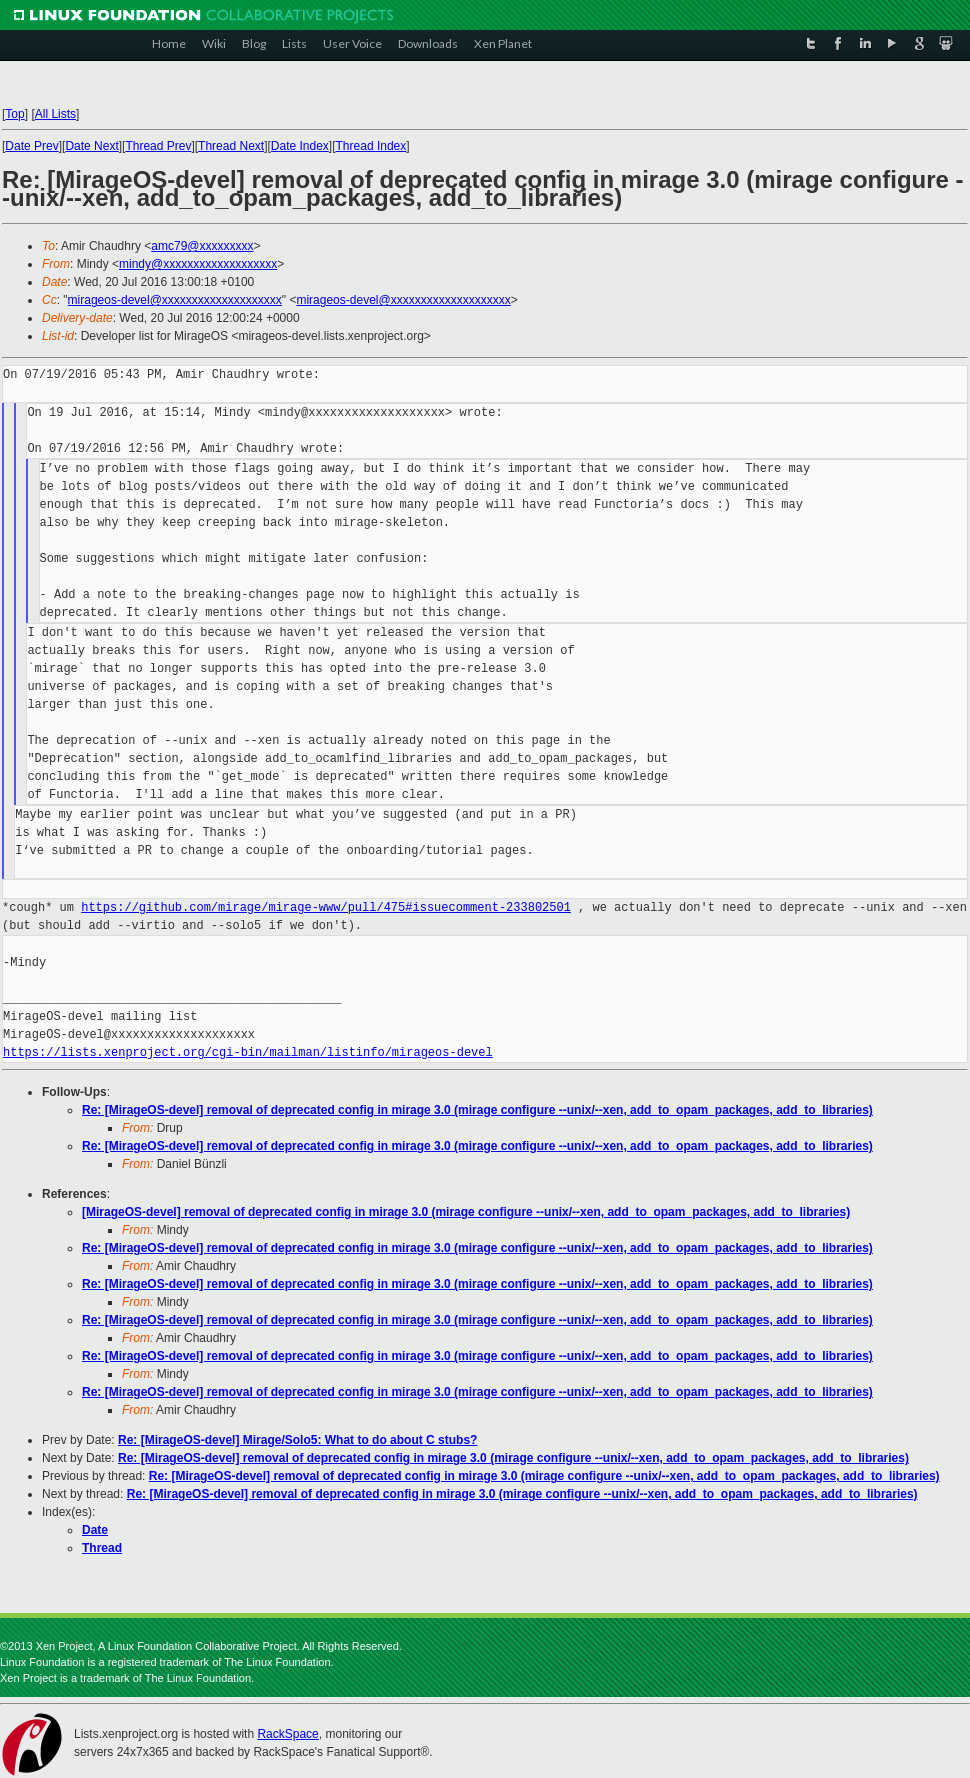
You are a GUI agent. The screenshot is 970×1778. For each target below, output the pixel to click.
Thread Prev (158, 146)
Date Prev (31, 146)
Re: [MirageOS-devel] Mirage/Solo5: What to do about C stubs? (297, 1440)
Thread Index (371, 146)
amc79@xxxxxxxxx (202, 246)
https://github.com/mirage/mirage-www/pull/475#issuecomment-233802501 (326, 907)
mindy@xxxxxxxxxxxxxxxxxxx (198, 264)
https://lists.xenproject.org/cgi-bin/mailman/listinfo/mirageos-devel (248, 1052)
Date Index (300, 146)
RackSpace (287, 1734)
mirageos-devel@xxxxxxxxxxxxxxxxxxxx (175, 300)
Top (14, 114)
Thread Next (231, 146)
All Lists (55, 114)
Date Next (91, 146)
